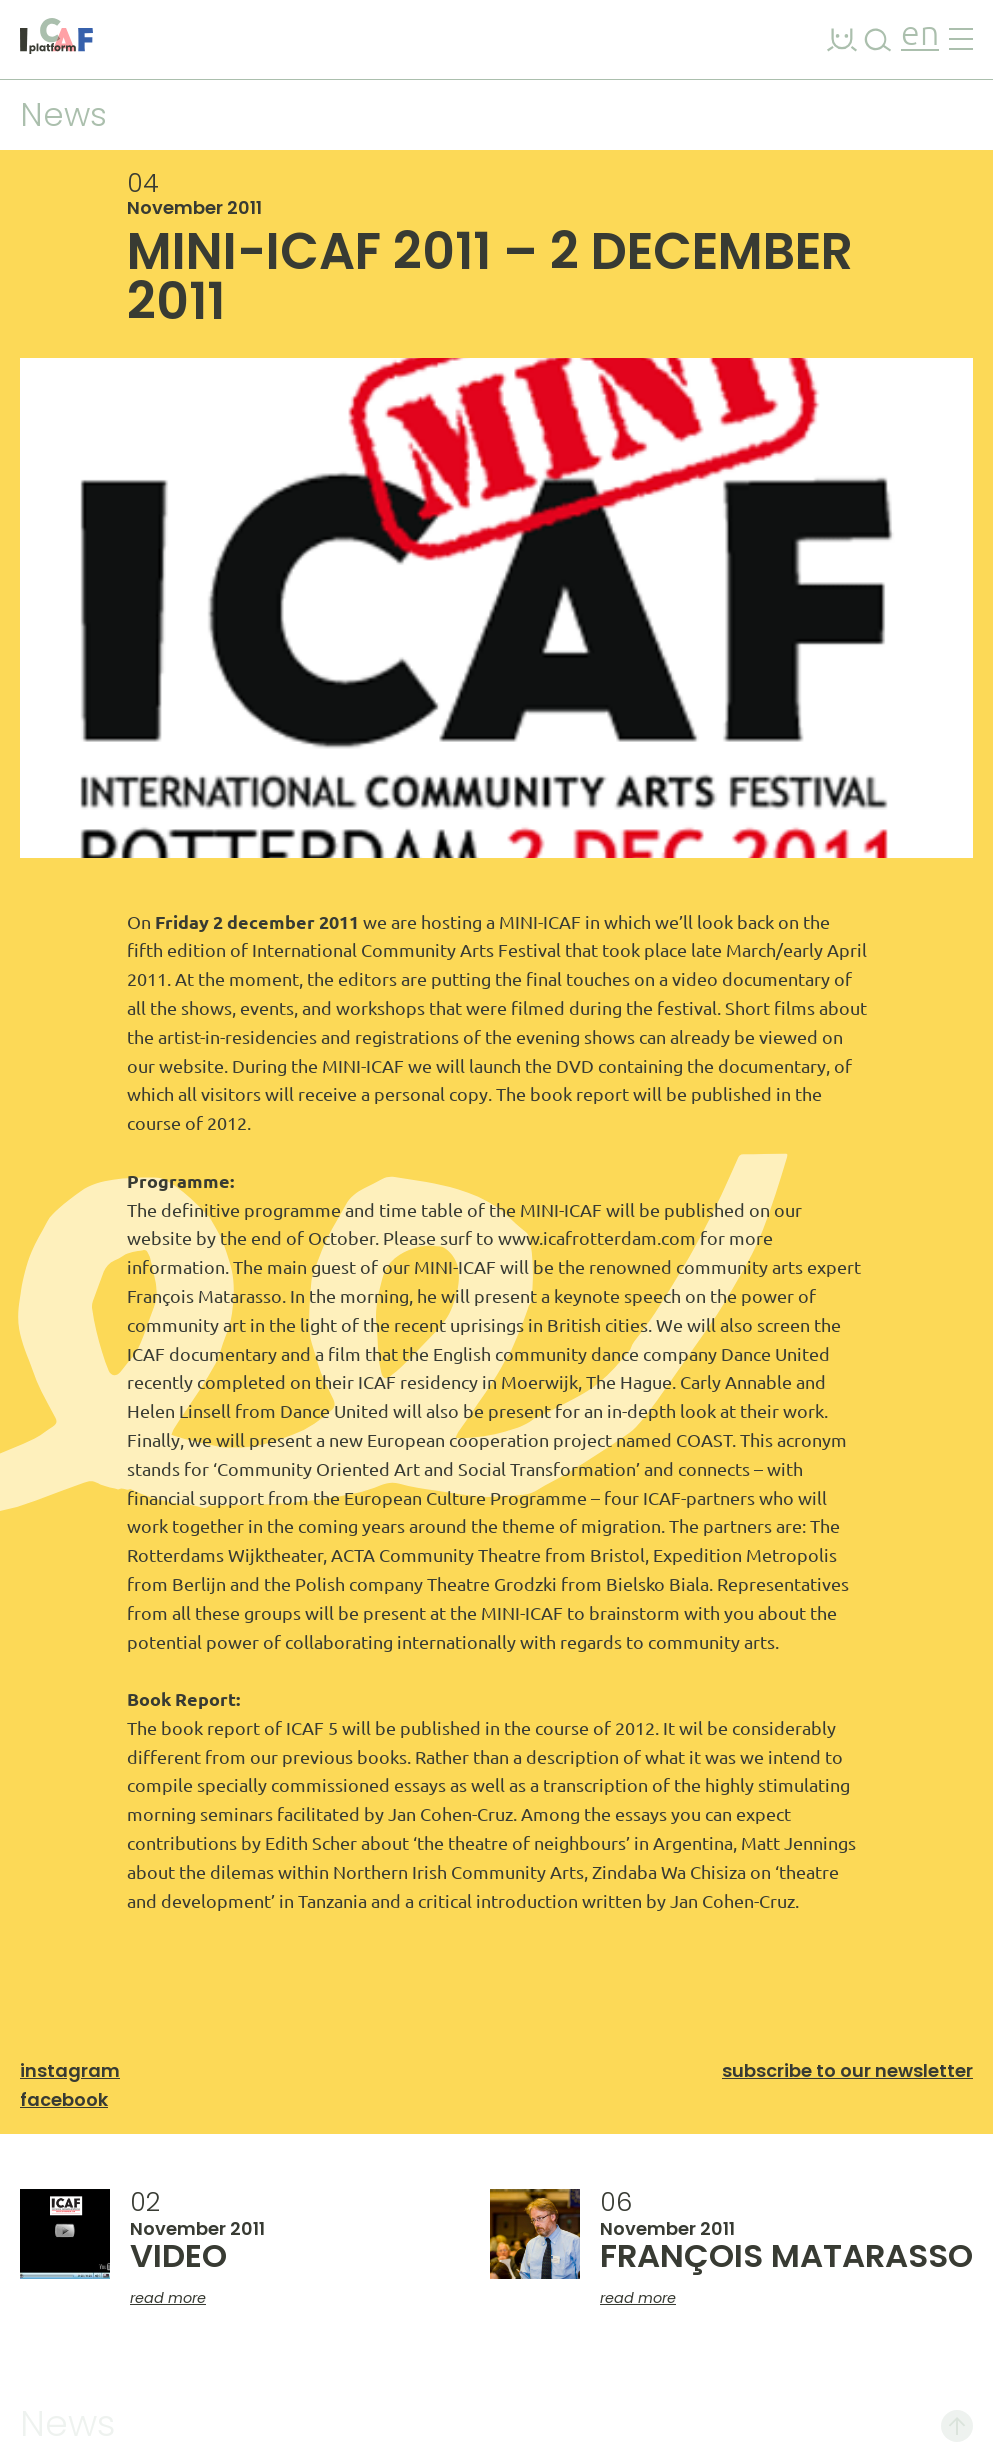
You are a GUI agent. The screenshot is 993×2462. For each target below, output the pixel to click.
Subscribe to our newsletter (847, 2070)
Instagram (70, 2070)
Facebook (64, 2099)
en (920, 35)
